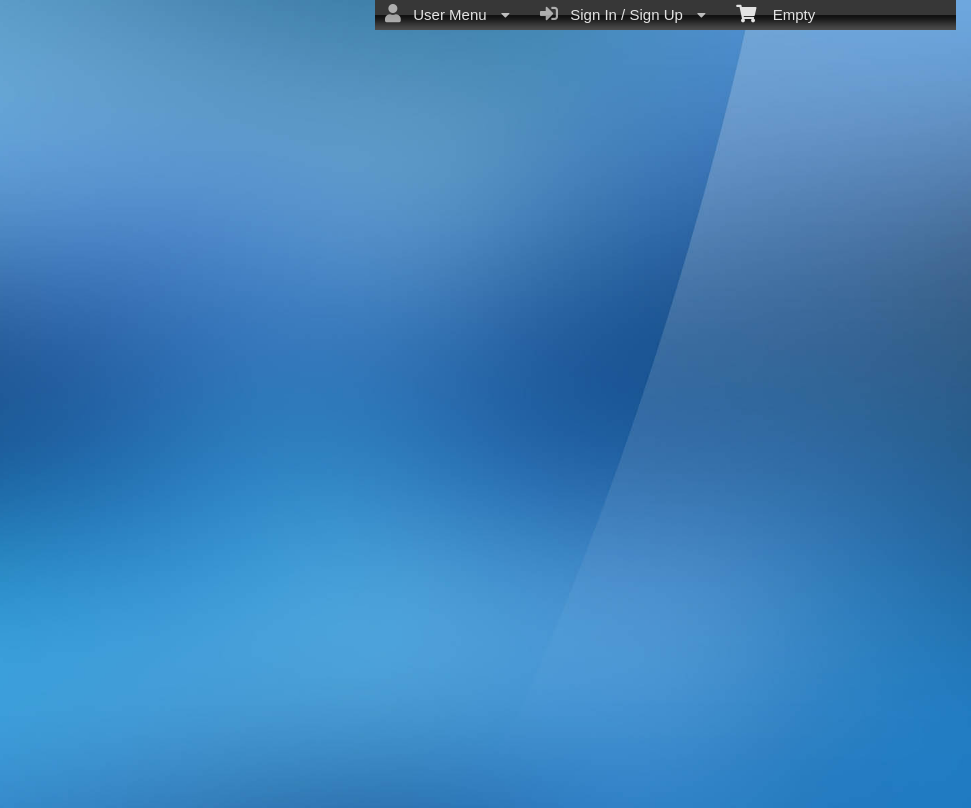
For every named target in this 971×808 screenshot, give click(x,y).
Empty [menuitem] (775, 13)
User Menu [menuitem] (447, 14)
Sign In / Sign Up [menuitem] (623, 14)
